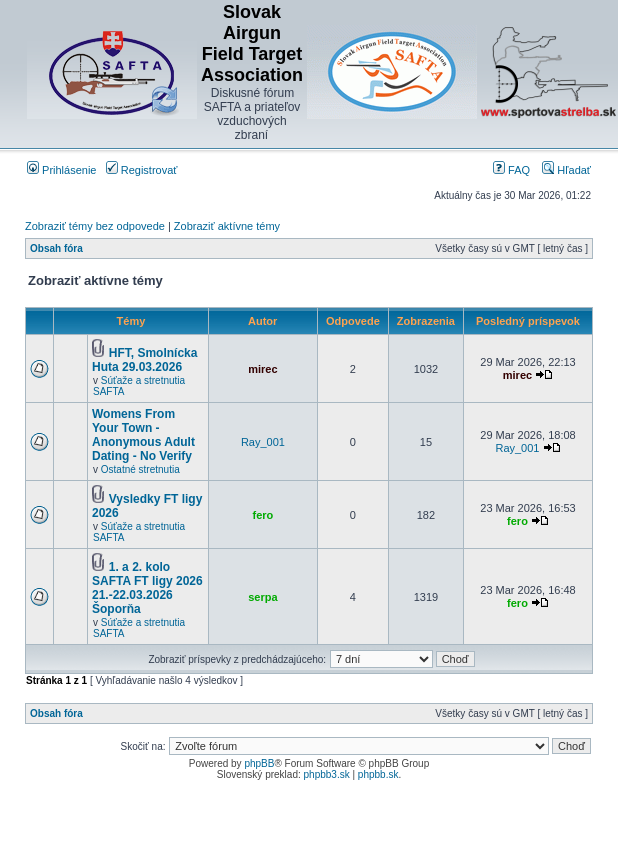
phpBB (259, 763)
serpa (262, 597)
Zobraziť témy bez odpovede (95, 226)
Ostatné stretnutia (140, 469)
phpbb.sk (378, 774)
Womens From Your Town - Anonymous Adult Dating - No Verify (143, 435)
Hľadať (566, 170)
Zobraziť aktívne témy (227, 226)
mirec (262, 369)
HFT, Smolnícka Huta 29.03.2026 (144, 360)
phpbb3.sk (327, 774)
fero (263, 515)
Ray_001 (263, 442)
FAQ (511, 170)
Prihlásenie (61, 170)
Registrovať (142, 170)
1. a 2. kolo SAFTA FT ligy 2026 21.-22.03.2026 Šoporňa (147, 588)
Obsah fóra (56, 248)
